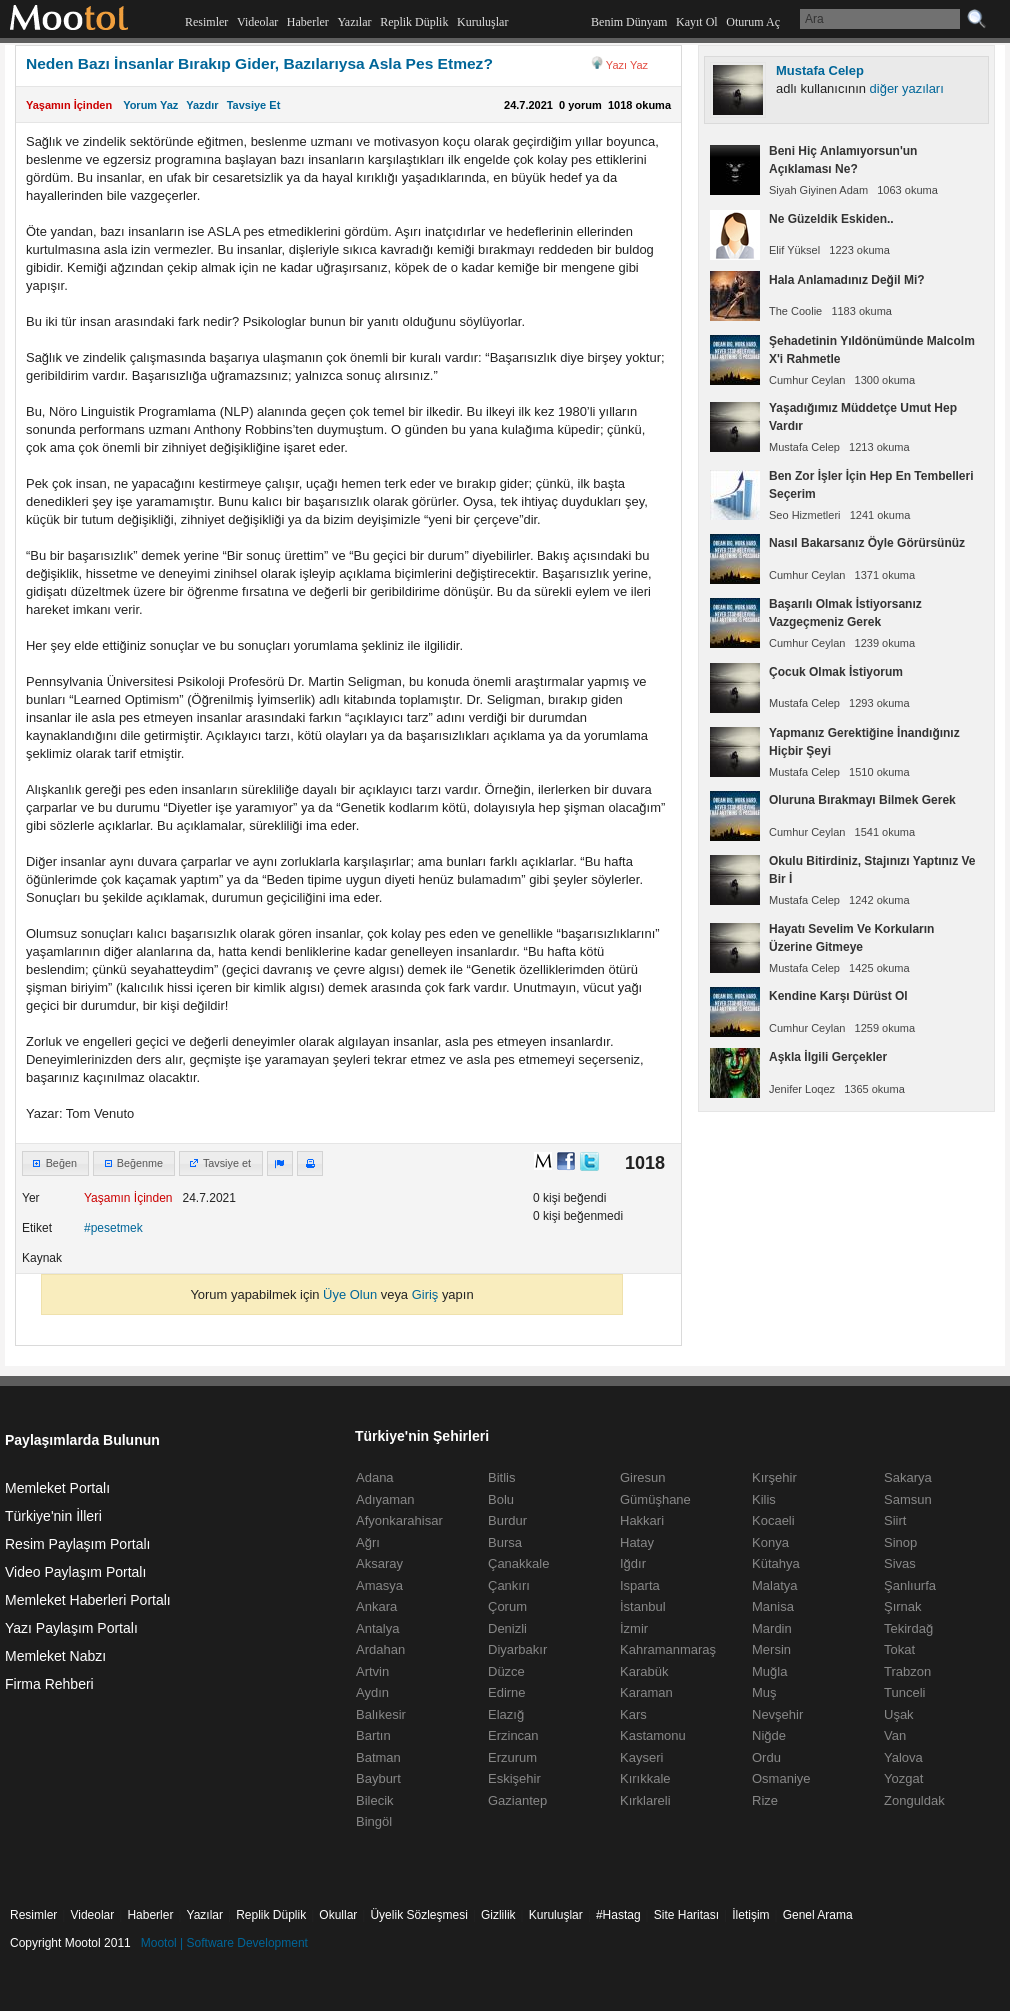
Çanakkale (518, 1563)
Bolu (501, 1499)
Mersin (771, 1649)
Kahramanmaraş (668, 1649)
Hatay (637, 1542)
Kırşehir (774, 1477)
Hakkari (642, 1520)
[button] (55, 1164)
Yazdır (202, 105)
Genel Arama (818, 1915)
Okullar (338, 1915)
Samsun (908, 1499)
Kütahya (776, 1563)
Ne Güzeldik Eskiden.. (831, 219)
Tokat (899, 1649)
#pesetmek (113, 1228)
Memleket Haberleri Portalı (88, 1600)
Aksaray (379, 1563)
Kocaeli (773, 1520)
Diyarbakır (517, 1649)
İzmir (634, 1628)
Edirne (507, 1692)
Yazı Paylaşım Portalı (71, 1628)
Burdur (507, 1520)
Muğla (769, 1671)
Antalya (377, 1628)
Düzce (506, 1671)
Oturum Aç (753, 22)
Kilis (764, 1499)
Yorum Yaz (150, 105)
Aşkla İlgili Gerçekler (828, 1057)
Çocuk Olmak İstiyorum (836, 672)
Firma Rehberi (49, 1684)
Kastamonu (653, 1735)
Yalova (903, 1757)
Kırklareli (645, 1800)
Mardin (772, 1628)
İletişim (750, 1915)
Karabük (644, 1671)
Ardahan (380, 1649)
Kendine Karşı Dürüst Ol (838, 996)
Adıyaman (385, 1499)
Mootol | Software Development (224, 1943)
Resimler (206, 22)
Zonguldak (914, 1800)
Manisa (773, 1606)
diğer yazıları (907, 88)
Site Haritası (686, 1915)
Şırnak (903, 1606)
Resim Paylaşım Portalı (77, 1544)
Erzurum (512, 1757)
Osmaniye (781, 1778)
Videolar (257, 22)
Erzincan (513, 1735)
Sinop (900, 1542)
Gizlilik (498, 1915)
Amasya (379, 1585)
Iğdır (633, 1563)
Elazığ (506, 1714)
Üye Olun (350, 1294)
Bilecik (375, 1800)
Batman (378, 1757)
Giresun (643, 1477)
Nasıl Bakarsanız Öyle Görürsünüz (867, 543)
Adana (375, 1477)
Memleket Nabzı (55, 1656)
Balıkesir (381, 1714)
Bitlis (501, 1477)
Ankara (376, 1606)
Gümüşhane (655, 1499)
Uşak (899, 1714)
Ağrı (368, 1542)
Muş (764, 1692)
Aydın (372, 1692)
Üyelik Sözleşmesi (418, 1915)
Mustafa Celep (820, 70)
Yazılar (354, 22)
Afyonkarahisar (399, 1520)
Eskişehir (514, 1778)
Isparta (640, 1585)
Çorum (507, 1606)
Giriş (425, 1294)
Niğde (769, 1735)
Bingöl (374, 1821)
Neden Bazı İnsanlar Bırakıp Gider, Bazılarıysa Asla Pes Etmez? (259, 63)
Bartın (373, 1735)
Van (895, 1735)
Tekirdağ (908, 1628)
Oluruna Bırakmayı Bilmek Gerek (862, 800)
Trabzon (907, 1671)
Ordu (766, 1757)
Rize (765, 1800)
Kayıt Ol (697, 22)
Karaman (646, 1692)
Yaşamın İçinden (69, 105)
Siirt (895, 1520)
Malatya (775, 1585)
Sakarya (908, 1477)
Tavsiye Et (254, 105)
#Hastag (618, 1915)
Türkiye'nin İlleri (53, 1516)
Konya (770, 1542)
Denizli (507, 1628)
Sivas (900, 1563)
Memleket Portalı (57, 1488)
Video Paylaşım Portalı (75, 1572)
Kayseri (641, 1757)
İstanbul (643, 1606)
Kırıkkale (645, 1778)
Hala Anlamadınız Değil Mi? (847, 280)
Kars (633, 1714)
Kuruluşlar (482, 22)
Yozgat (903, 1778)
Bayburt (378, 1778)
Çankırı (509, 1585)
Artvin (372, 1671)
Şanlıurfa (910, 1585)
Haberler (308, 22)
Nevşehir (777, 1714)
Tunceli (904, 1692)
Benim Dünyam (629, 22)
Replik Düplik (414, 22)
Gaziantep (517, 1800)
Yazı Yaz (627, 65)
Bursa (505, 1542)
